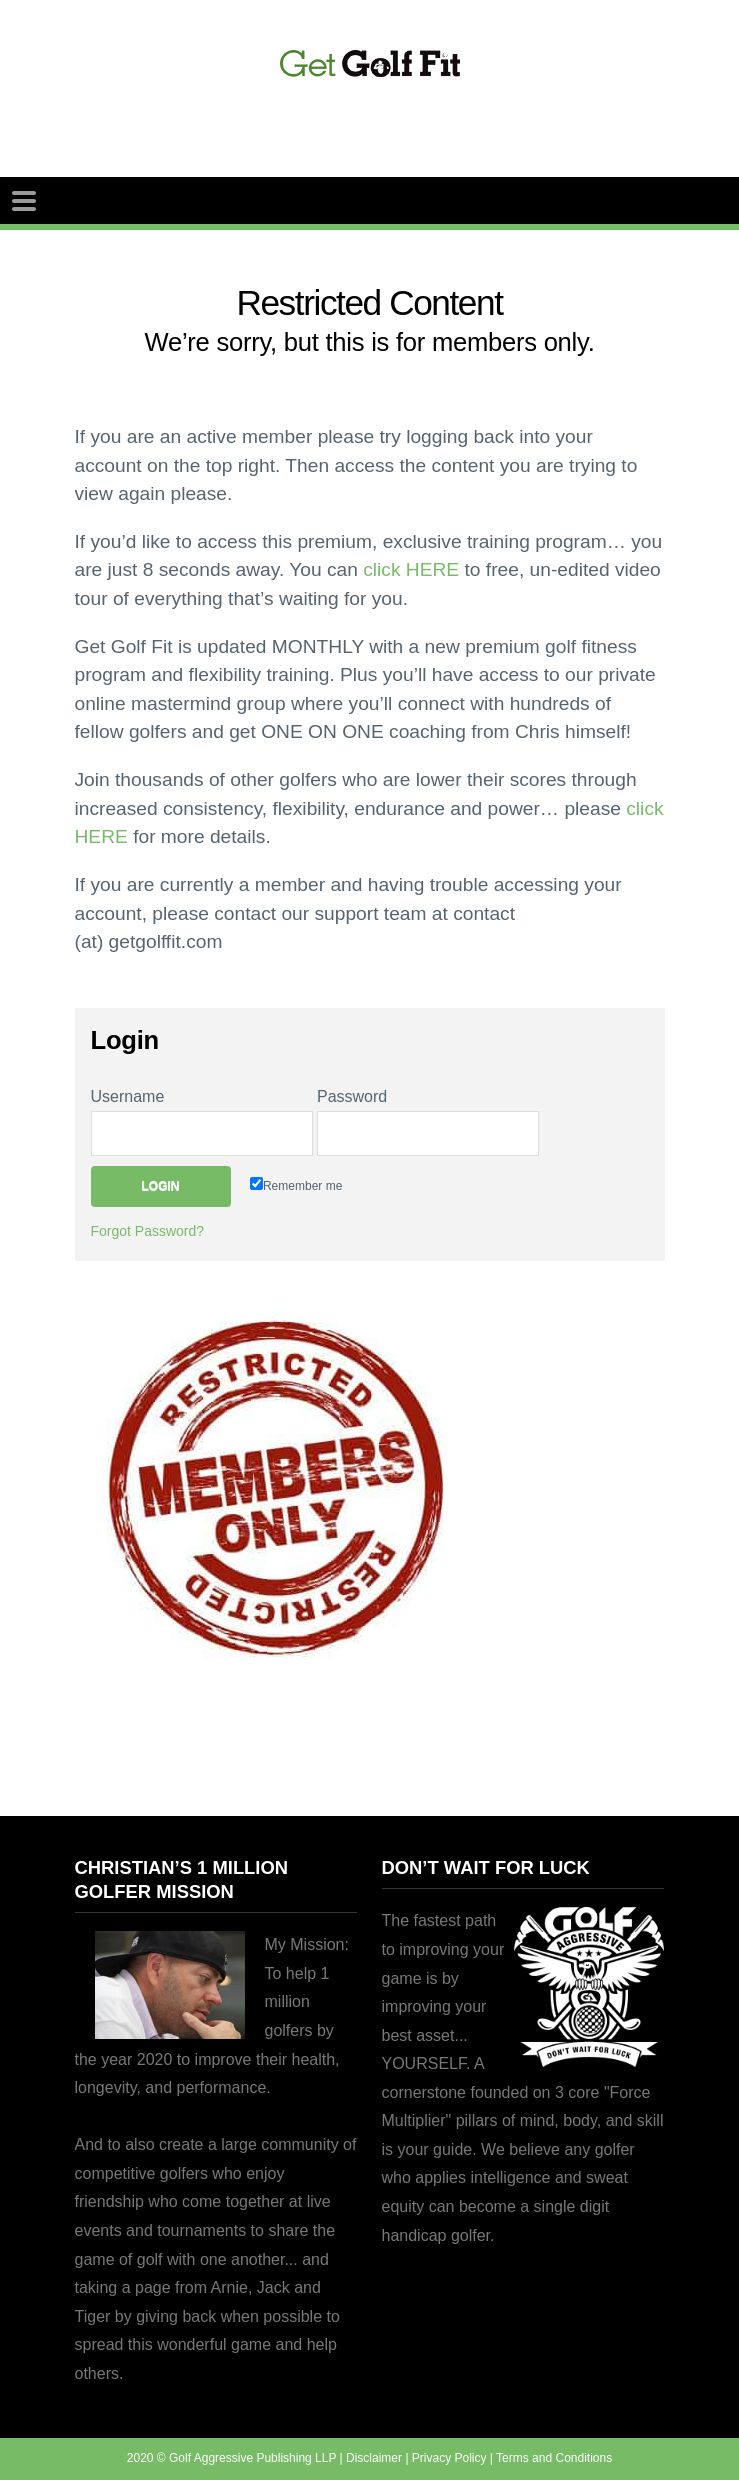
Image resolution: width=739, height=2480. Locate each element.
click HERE (411, 569)
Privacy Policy (449, 2458)
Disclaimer (374, 2458)
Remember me (296, 1185)
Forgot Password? (148, 1231)
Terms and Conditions (554, 2458)
